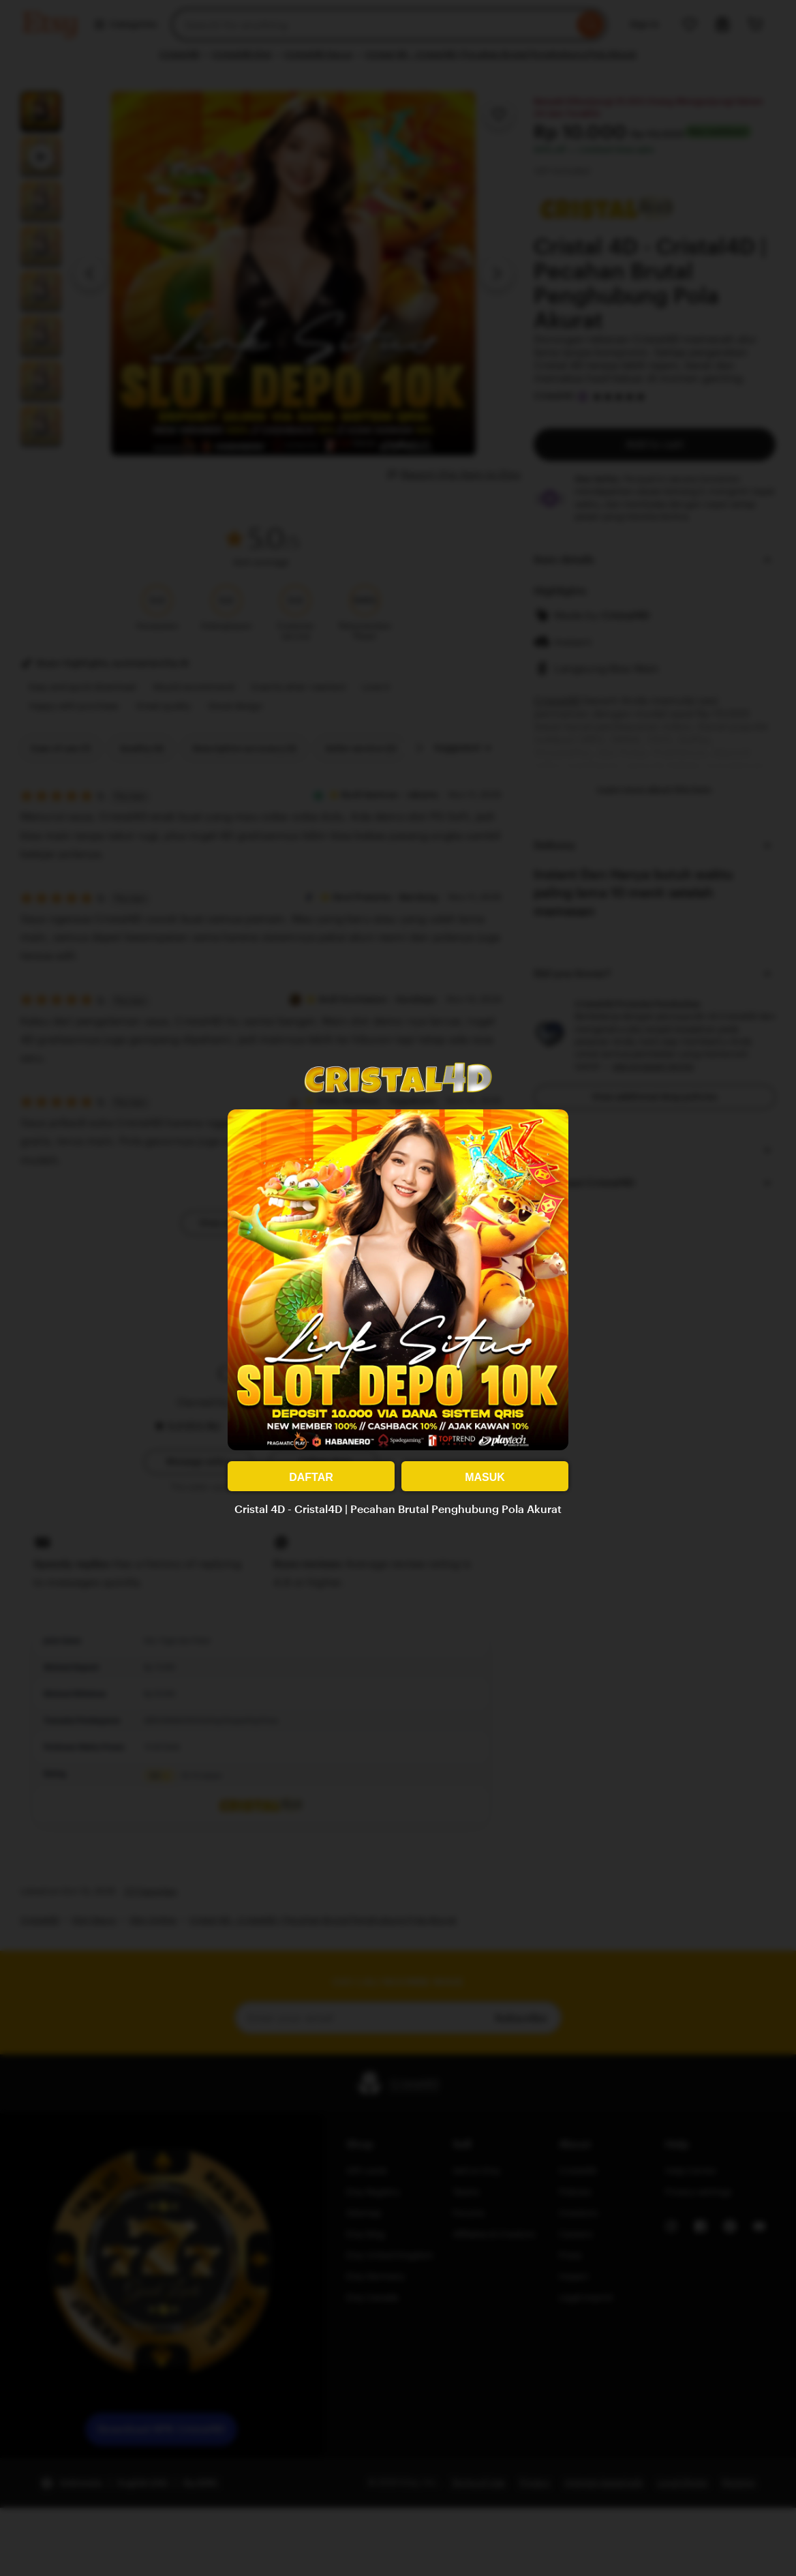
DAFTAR (311, 1477)
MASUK (485, 1477)
